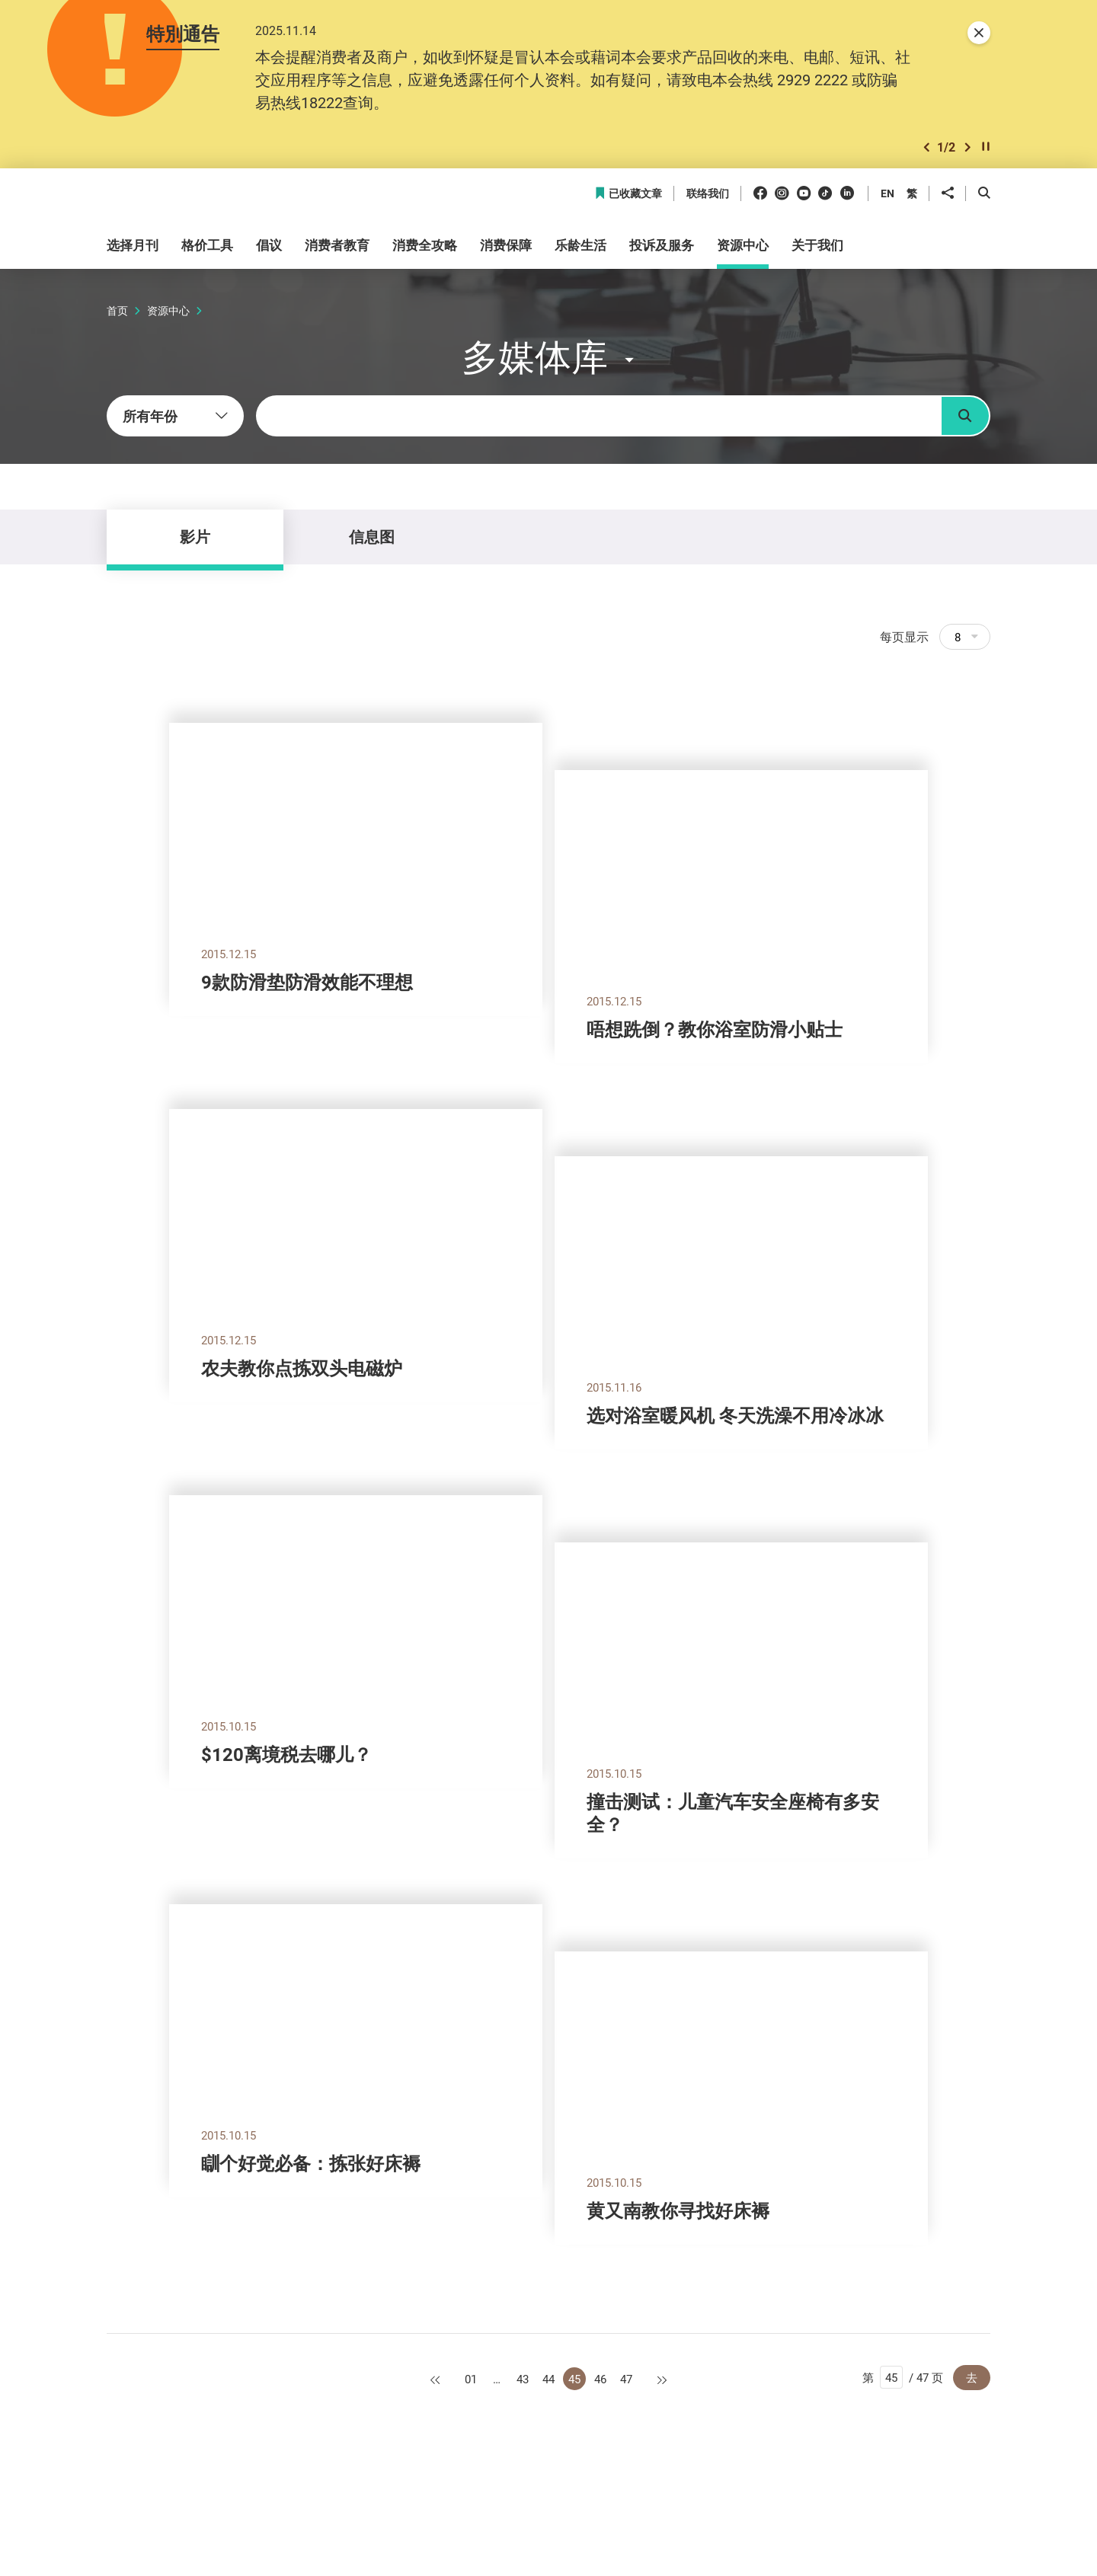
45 (574, 2378)
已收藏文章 (628, 193)
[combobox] (175, 415)
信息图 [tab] (372, 536)
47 (626, 2378)
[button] (926, 147)
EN (887, 193)
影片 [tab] (195, 536)
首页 (117, 310)
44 (548, 2378)
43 (523, 2378)
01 (471, 2378)
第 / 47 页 (902, 2377)
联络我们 (707, 193)
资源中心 (168, 310)
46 (600, 2378)
